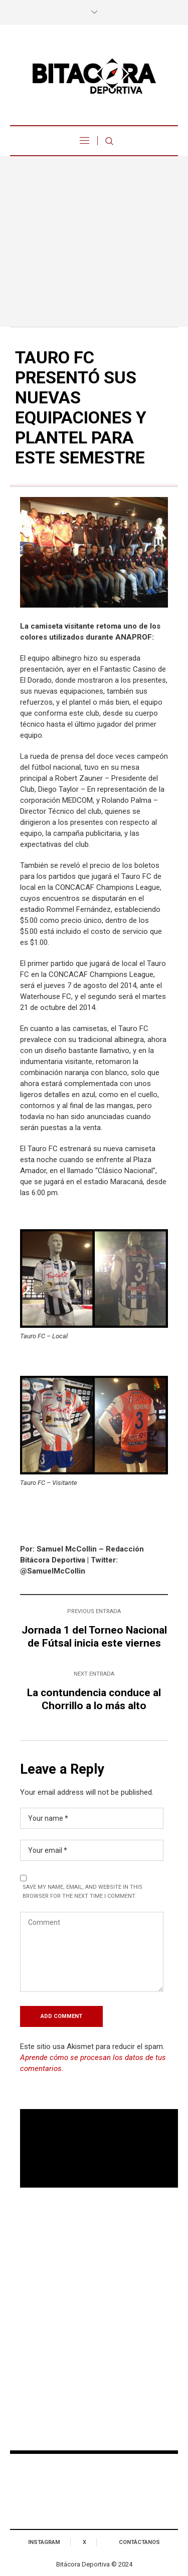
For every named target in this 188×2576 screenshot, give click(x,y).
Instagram (44, 2542)
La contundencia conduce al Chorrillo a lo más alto (94, 1699)
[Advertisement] (94, 241)
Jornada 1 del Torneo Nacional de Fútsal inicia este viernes (94, 1636)
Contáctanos (139, 2542)
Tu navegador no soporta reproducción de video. (99, 2148)
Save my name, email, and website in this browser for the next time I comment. (82, 1891)
